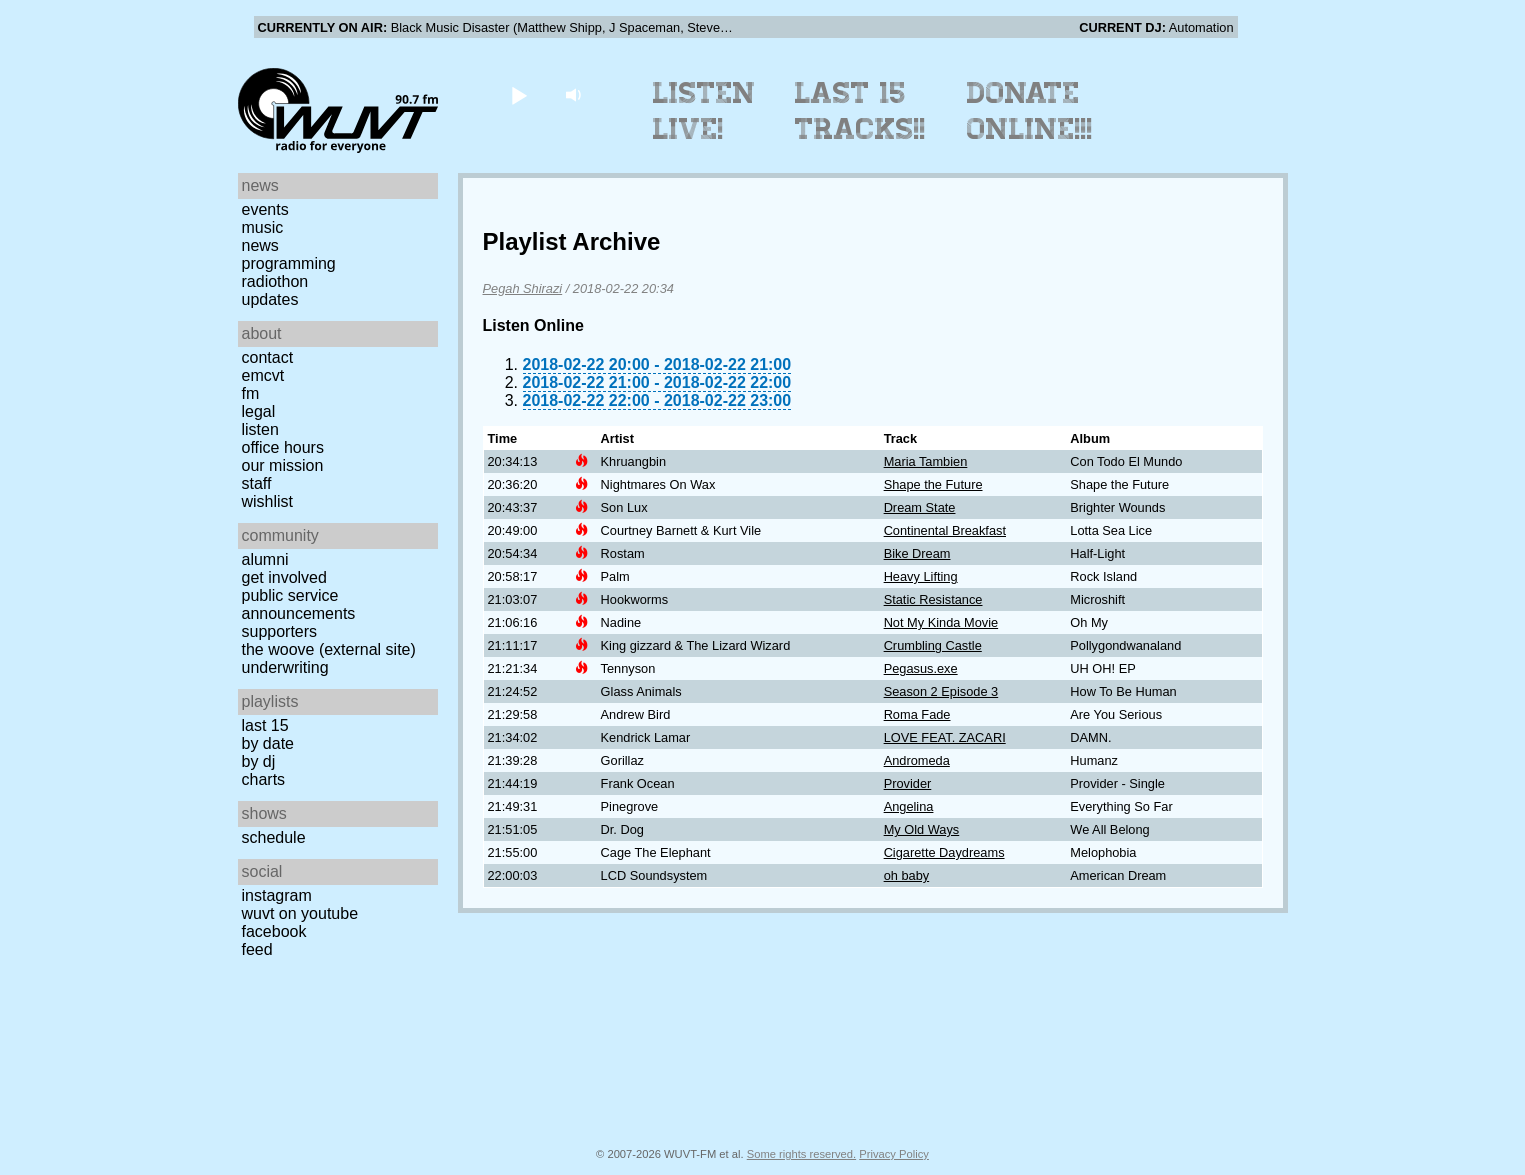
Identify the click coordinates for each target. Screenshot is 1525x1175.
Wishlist (268, 501)
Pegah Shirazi (523, 288)
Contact (268, 357)
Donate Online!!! (1030, 111)
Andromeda (917, 760)
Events (265, 209)
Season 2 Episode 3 (941, 691)
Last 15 (265, 725)
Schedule (274, 837)
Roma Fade (917, 714)
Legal (259, 411)
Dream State (920, 507)
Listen (260, 429)
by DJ (259, 761)
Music (263, 227)
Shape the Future (933, 484)
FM (251, 393)
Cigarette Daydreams (944, 852)
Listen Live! (704, 111)
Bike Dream (917, 553)
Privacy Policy (894, 1154)
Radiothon (275, 281)
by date (268, 743)
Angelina (909, 806)
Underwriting (285, 667)
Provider (908, 783)
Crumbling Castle (933, 645)
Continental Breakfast (945, 530)
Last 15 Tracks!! (860, 111)
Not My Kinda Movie (941, 622)
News (260, 245)
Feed (257, 949)
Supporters (280, 631)
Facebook (274, 931)
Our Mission (283, 465)
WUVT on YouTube (300, 913)
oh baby (907, 875)
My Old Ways (922, 829)
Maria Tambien (926, 461)
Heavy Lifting (921, 576)
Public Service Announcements (299, 604)
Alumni (265, 559)
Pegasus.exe (921, 668)
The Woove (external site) (329, 649)
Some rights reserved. (801, 1154)
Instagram (277, 895)
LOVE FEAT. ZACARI (945, 737)
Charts (264, 779)
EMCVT (263, 375)
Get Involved (284, 577)
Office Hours (283, 447)
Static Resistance (933, 599)
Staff (257, 483)
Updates (270, 299)
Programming (289, 263)
